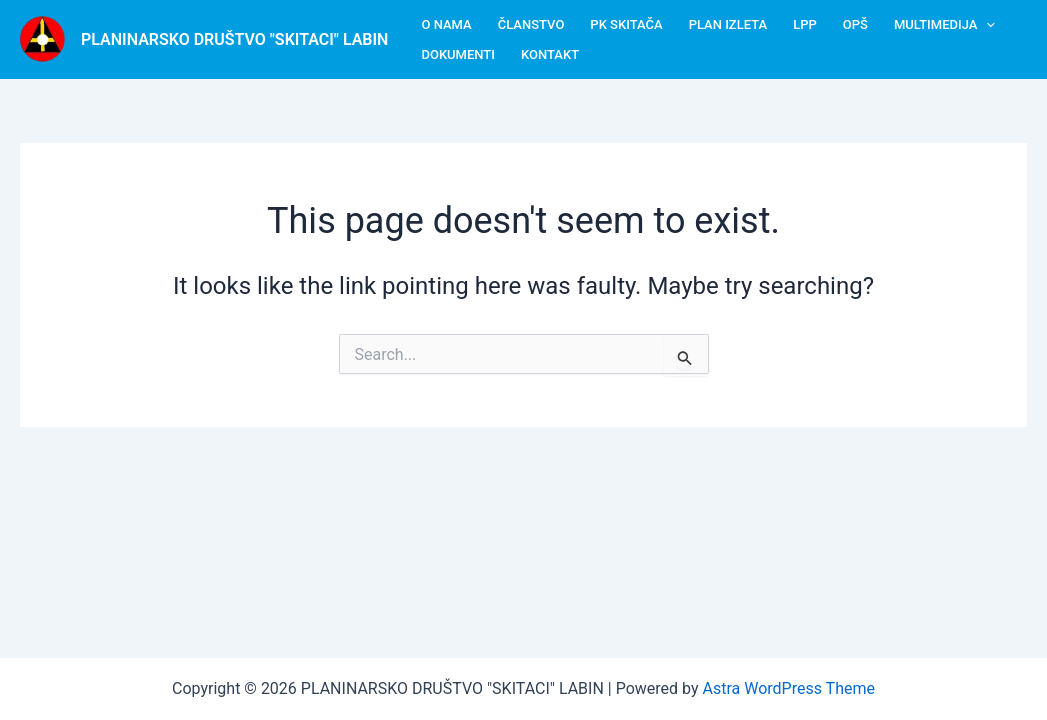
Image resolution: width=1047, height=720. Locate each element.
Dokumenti (458, 54)
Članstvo (531, 24)
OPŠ (855, 24)
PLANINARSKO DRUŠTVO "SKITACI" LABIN (234, 39)
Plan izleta (728, 24)
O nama (446, 24)
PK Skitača (626, 24)
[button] (986, 25)
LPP (805, 24)
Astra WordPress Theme (789, 688)
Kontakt (550, 54)
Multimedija (944, 25)
